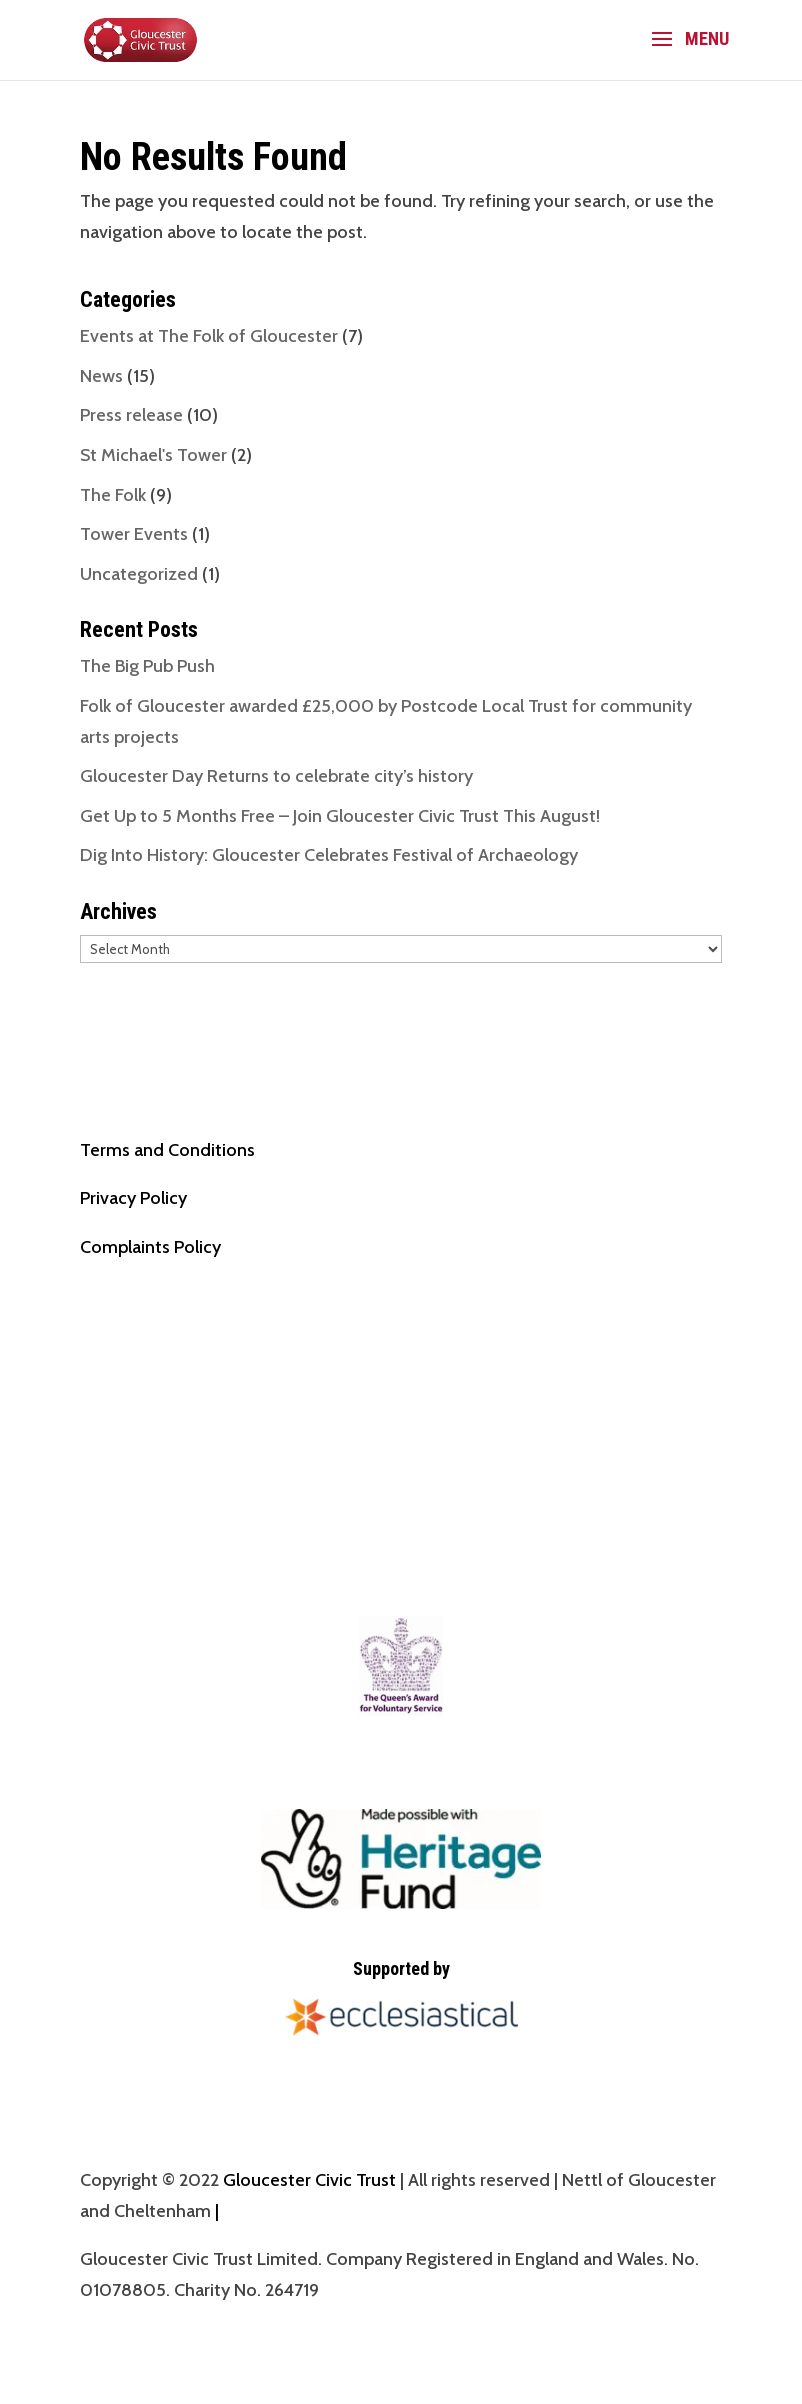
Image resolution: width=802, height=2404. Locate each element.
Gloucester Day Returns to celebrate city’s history (276, 776)
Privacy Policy (133, 1198)
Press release (131, 415)
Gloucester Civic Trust (309, 2180)
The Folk (113, 495)
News (101, 376)
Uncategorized (139, 574)
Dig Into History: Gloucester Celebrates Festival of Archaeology (329, 855)
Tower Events (134, 534)
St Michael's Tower (153, 455)
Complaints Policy (150, 1247)
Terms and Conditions (167, 1150)
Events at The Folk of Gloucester (209, 336)
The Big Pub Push (147, 666)
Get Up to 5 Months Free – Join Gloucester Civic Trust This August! (340, 816)
